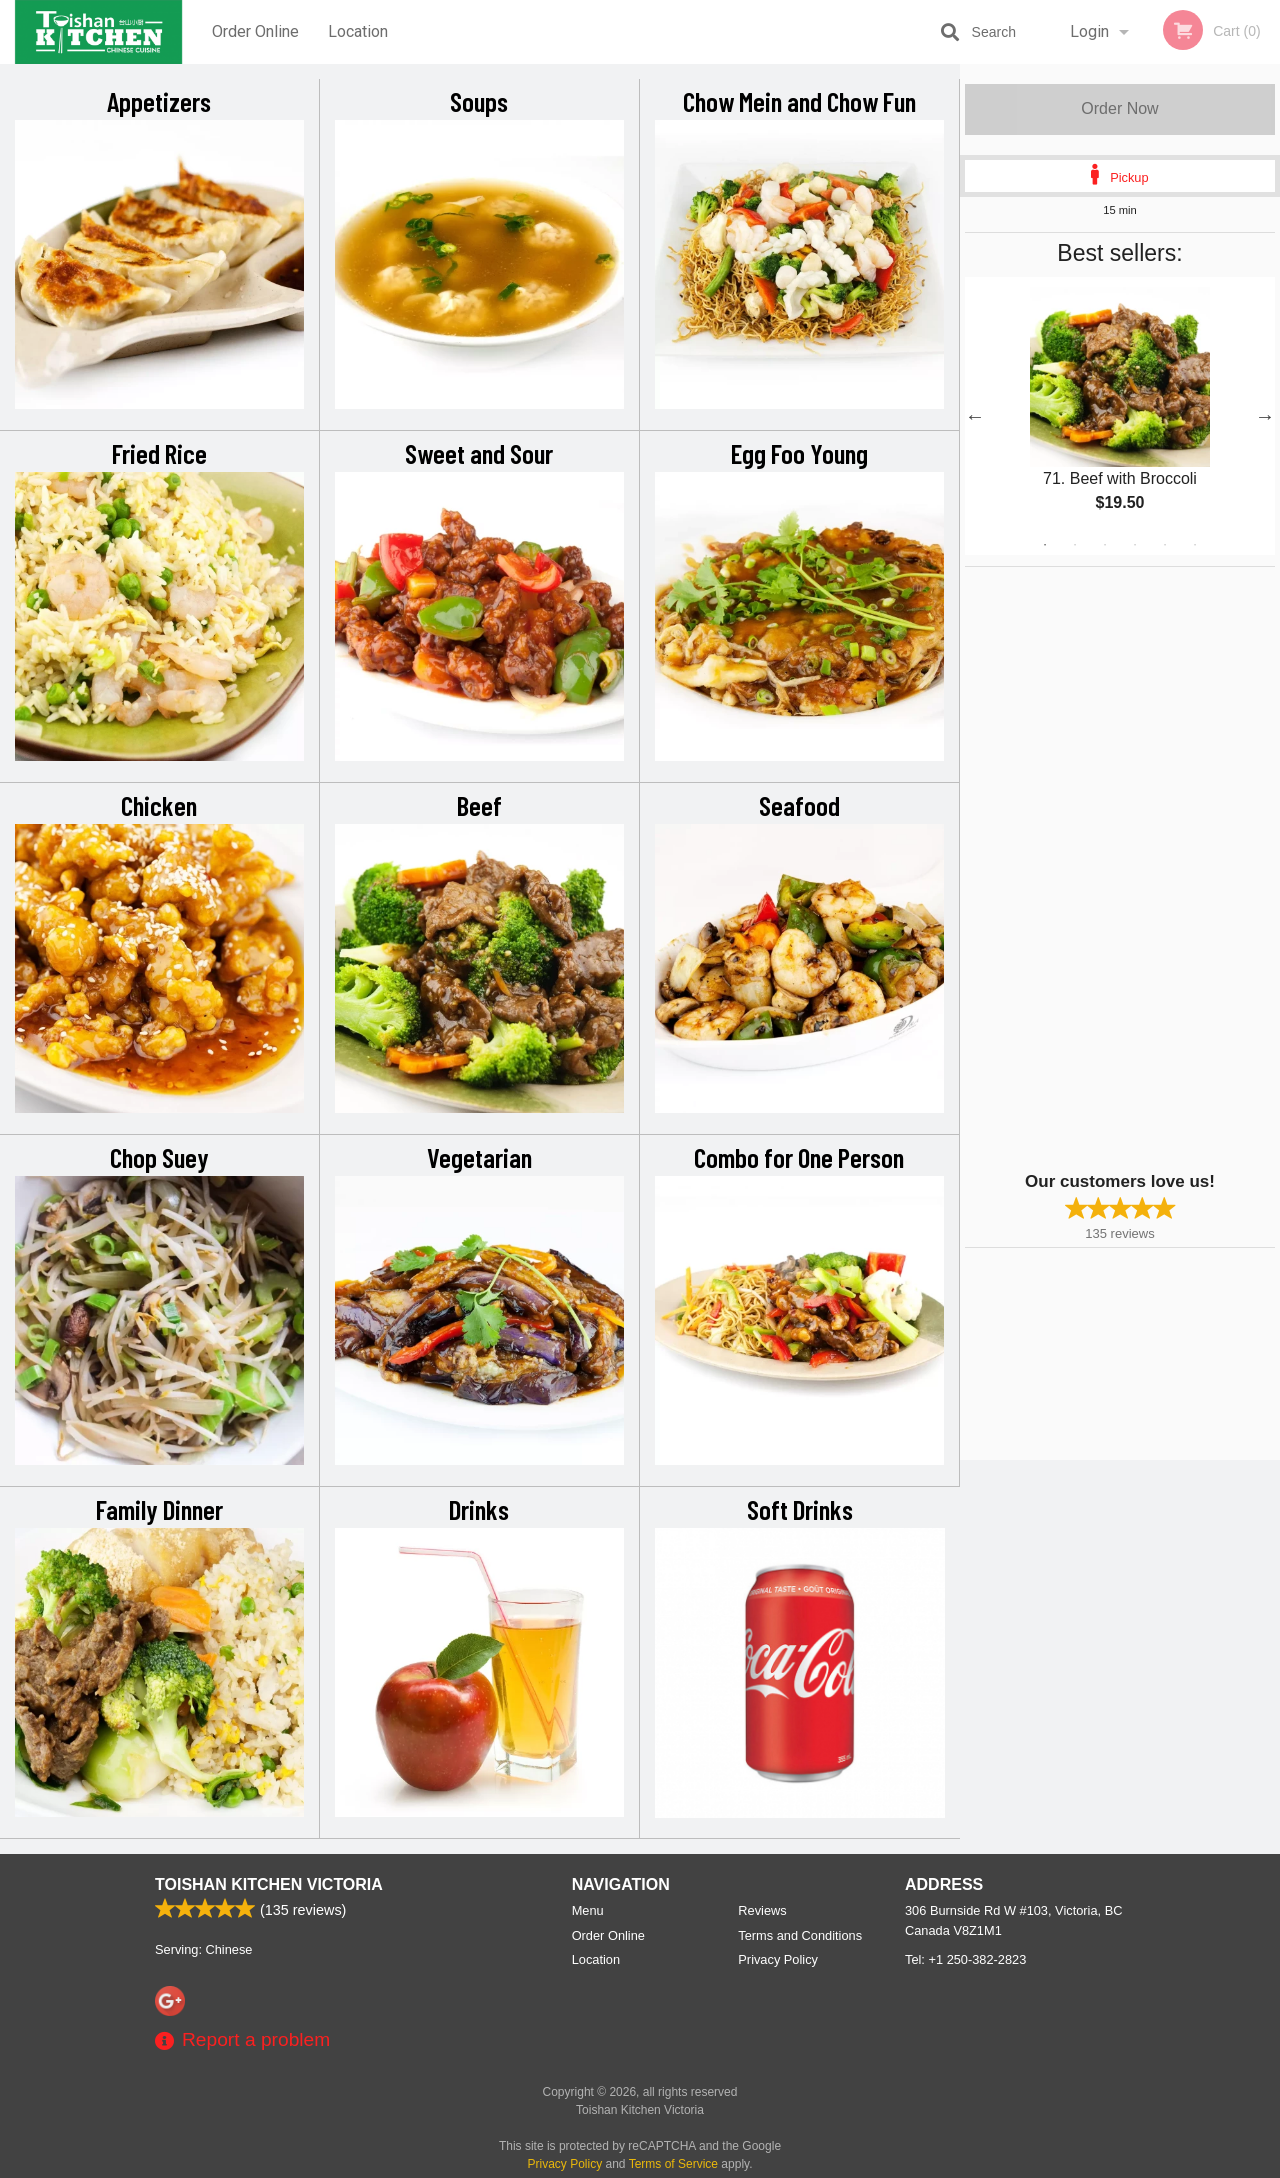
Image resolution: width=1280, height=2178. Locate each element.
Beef (479, 805)
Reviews (762, 1910)
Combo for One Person (799, 1157)
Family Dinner (159, 1509)
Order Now (1119, 108)
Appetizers (159, 101)
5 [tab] (1165, 545)
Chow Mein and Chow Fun (799, 101)
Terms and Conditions (800, 1935)
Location (358, 31)
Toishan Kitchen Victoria (269, 1884)
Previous (975, 416)
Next (1265, 416)
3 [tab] (1105, 545)
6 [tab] (1195, 545)
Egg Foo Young (799, 453)
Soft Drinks (800, 1509)
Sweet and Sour (479, 453)
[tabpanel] (1120, 416)
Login (1089, 31)
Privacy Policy (778, 1959)
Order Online (255, 31)
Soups (479, 101)
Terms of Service (673, 2164)
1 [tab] (1045, 545)
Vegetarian (479, 1157)
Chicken (159, 805)
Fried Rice (159, 453)
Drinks (479, 1509)
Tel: (965, 1959)
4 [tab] (1135, 545)
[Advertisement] (1090, 867)
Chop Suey (159, 1157)
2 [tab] (1075, 545)
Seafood (799, 805)
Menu (588, 1910)
